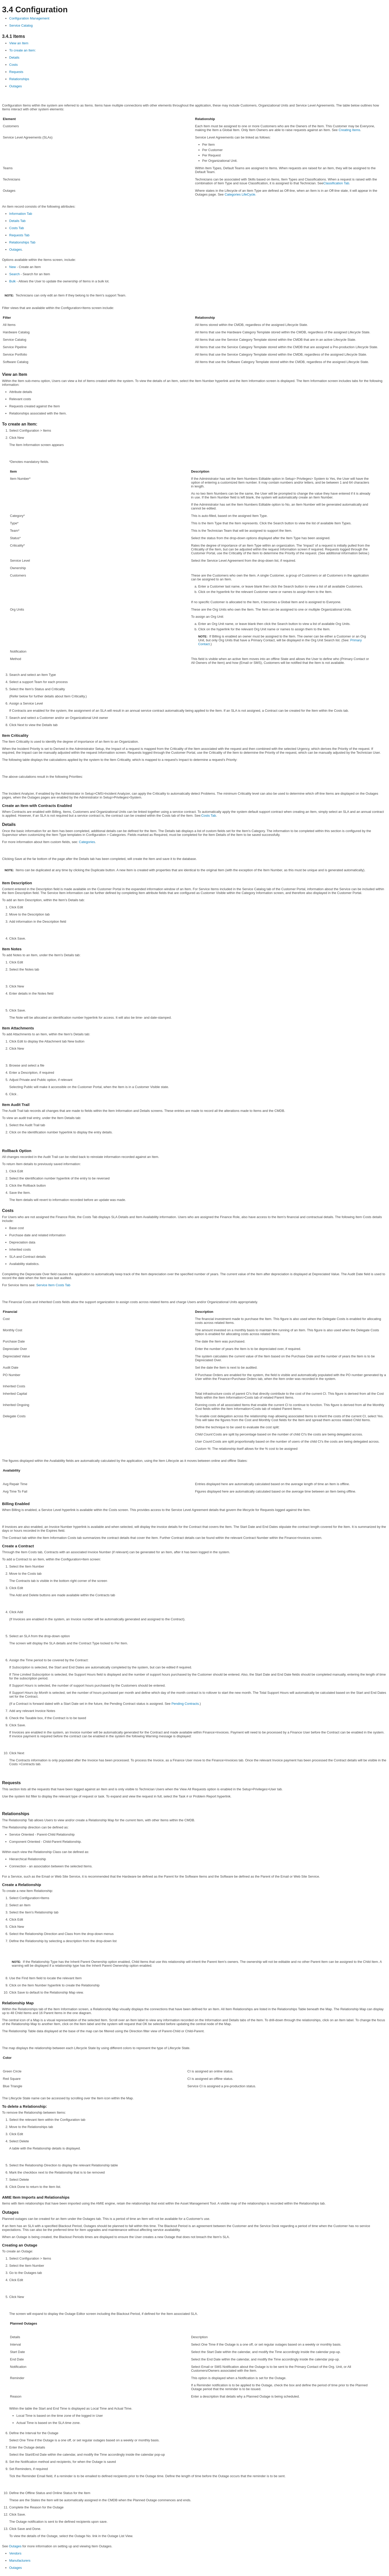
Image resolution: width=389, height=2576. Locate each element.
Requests (16, 72)
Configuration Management (29, 18)
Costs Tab (16, 228)
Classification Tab (336, 183)
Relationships (19, 79)
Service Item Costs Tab (53, 1285)
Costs (13, 65)
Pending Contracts (185, 1704)
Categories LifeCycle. (240, 194)
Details (14, 57)
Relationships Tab (22, 242)
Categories (87, 842)
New (12, 267)
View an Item (18, 43)
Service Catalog (21, 25)
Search (14, 274)
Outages (15, 86)
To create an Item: (22, 50)
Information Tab (20, 214)
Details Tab (17, 221)
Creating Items (349, 130)
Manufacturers (19, 2560)
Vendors (15, 2553)
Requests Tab (19, 235)
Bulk (12, 281)
